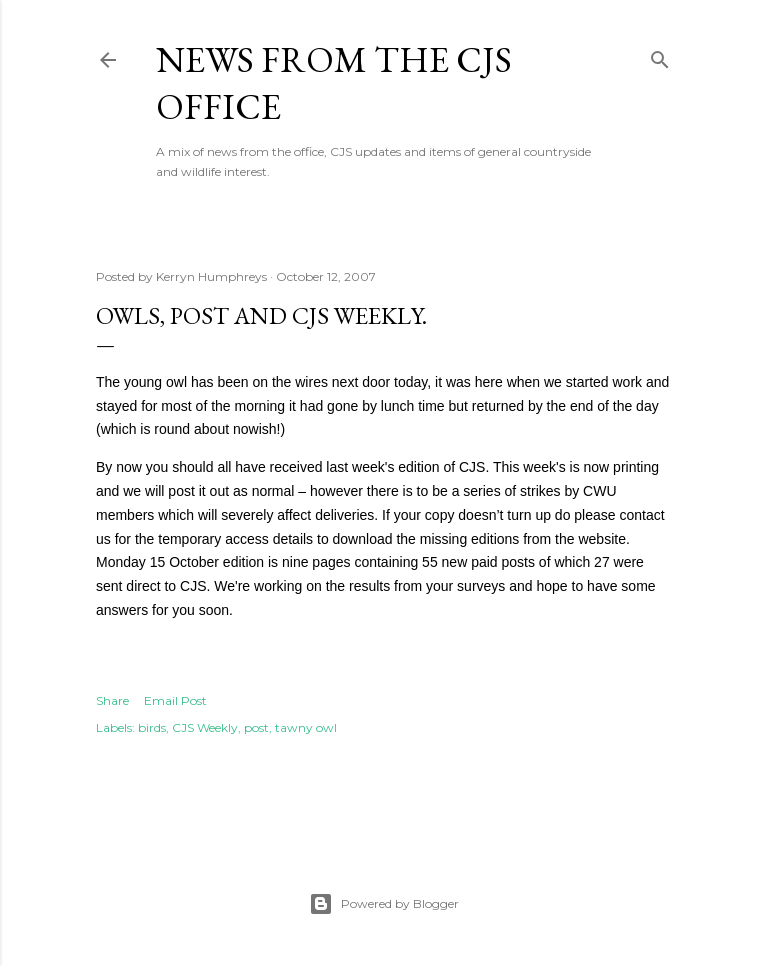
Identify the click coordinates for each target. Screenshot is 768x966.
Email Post (175, 700)
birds (152, 727)
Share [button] (112, 700)
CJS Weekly (205, 727)
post (256, 727)
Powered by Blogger (384, 904)
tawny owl (306, 727)
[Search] (660, 55)
